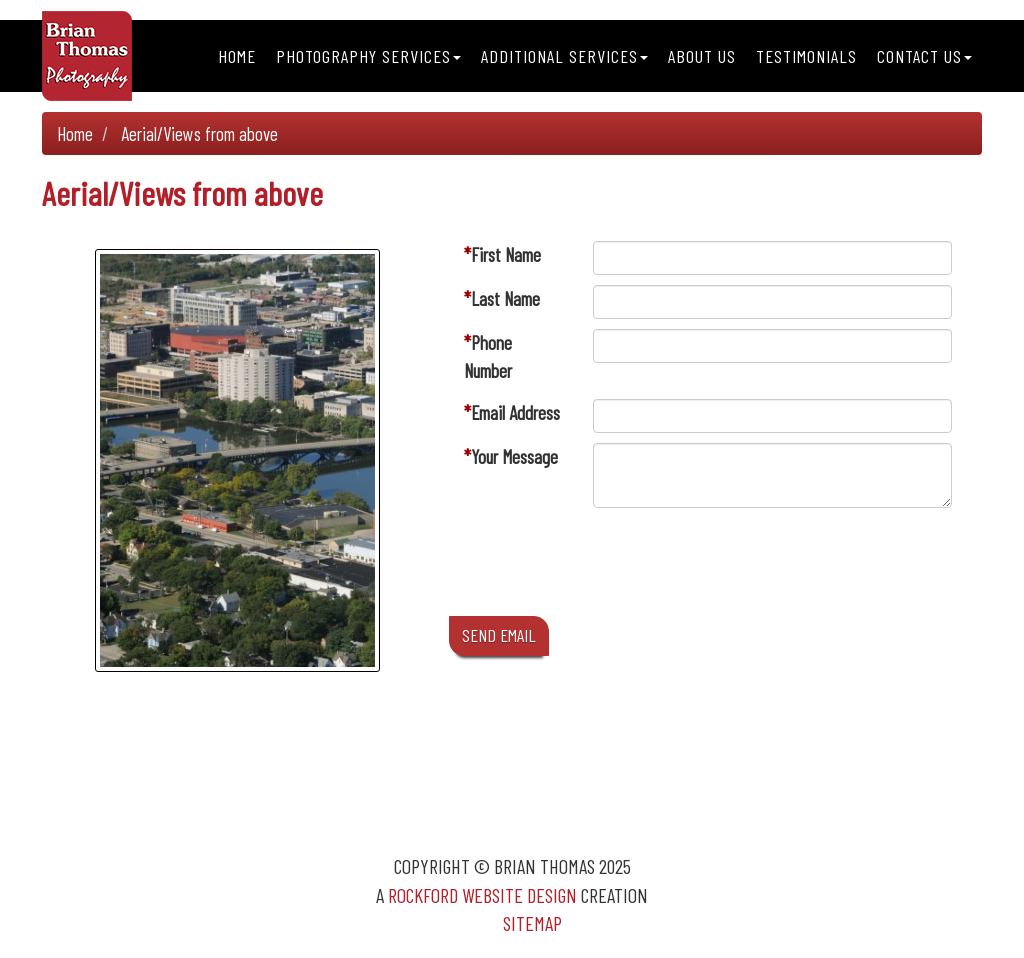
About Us (702, 56)
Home (237, 56)
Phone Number (488, 356)
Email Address (515, 412)
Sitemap (532, 923)
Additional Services (564, 56)
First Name (506, 254)
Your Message (514, 456)
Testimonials (806, 56)
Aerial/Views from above (199, 133)
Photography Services (368, 56)
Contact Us (924, 56)
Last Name (505, 298)
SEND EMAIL (499, 635)
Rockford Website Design (482, 895)
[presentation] (745, 567)
